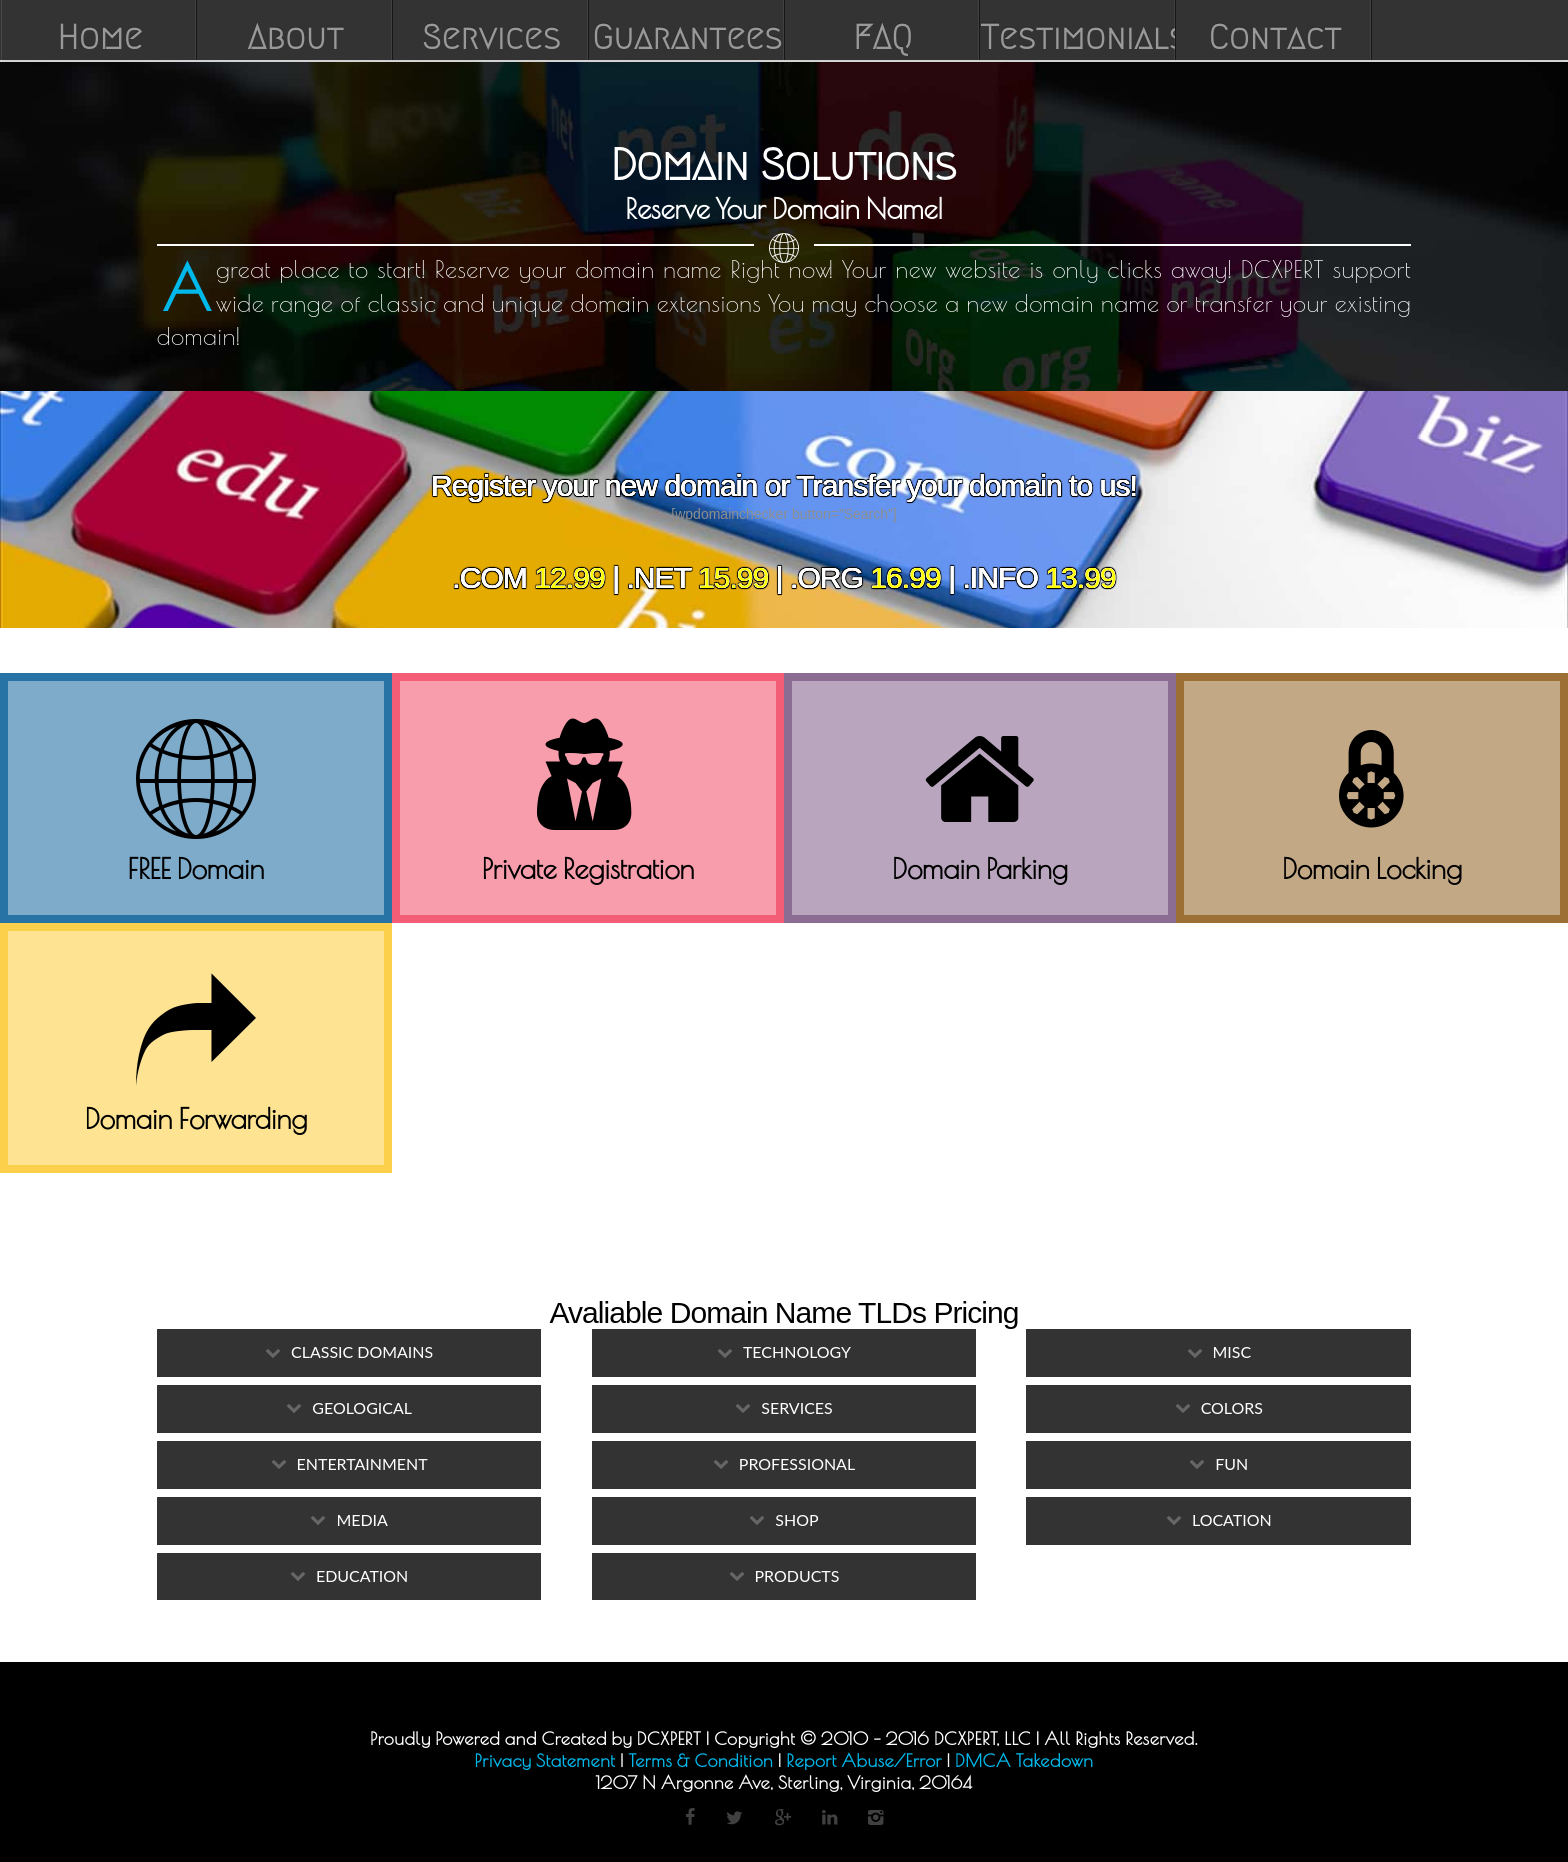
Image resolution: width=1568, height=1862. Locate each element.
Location (1232, 1519)
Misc (1232, 1351)
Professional (797, 1463)
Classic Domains (362, 1351)
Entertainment (362, 1463)
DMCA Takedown (1024, 1760)
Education (362, 1575)
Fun (1231, 1463)
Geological (362, 1407)
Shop (796, 1519)
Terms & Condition (700, 1760)
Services (796, 1407)
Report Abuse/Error (864, 1760)
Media (361, 1519)
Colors (1232, 1407)
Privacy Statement (545, 1760)
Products (797, 1575)
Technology (797, 1351)
